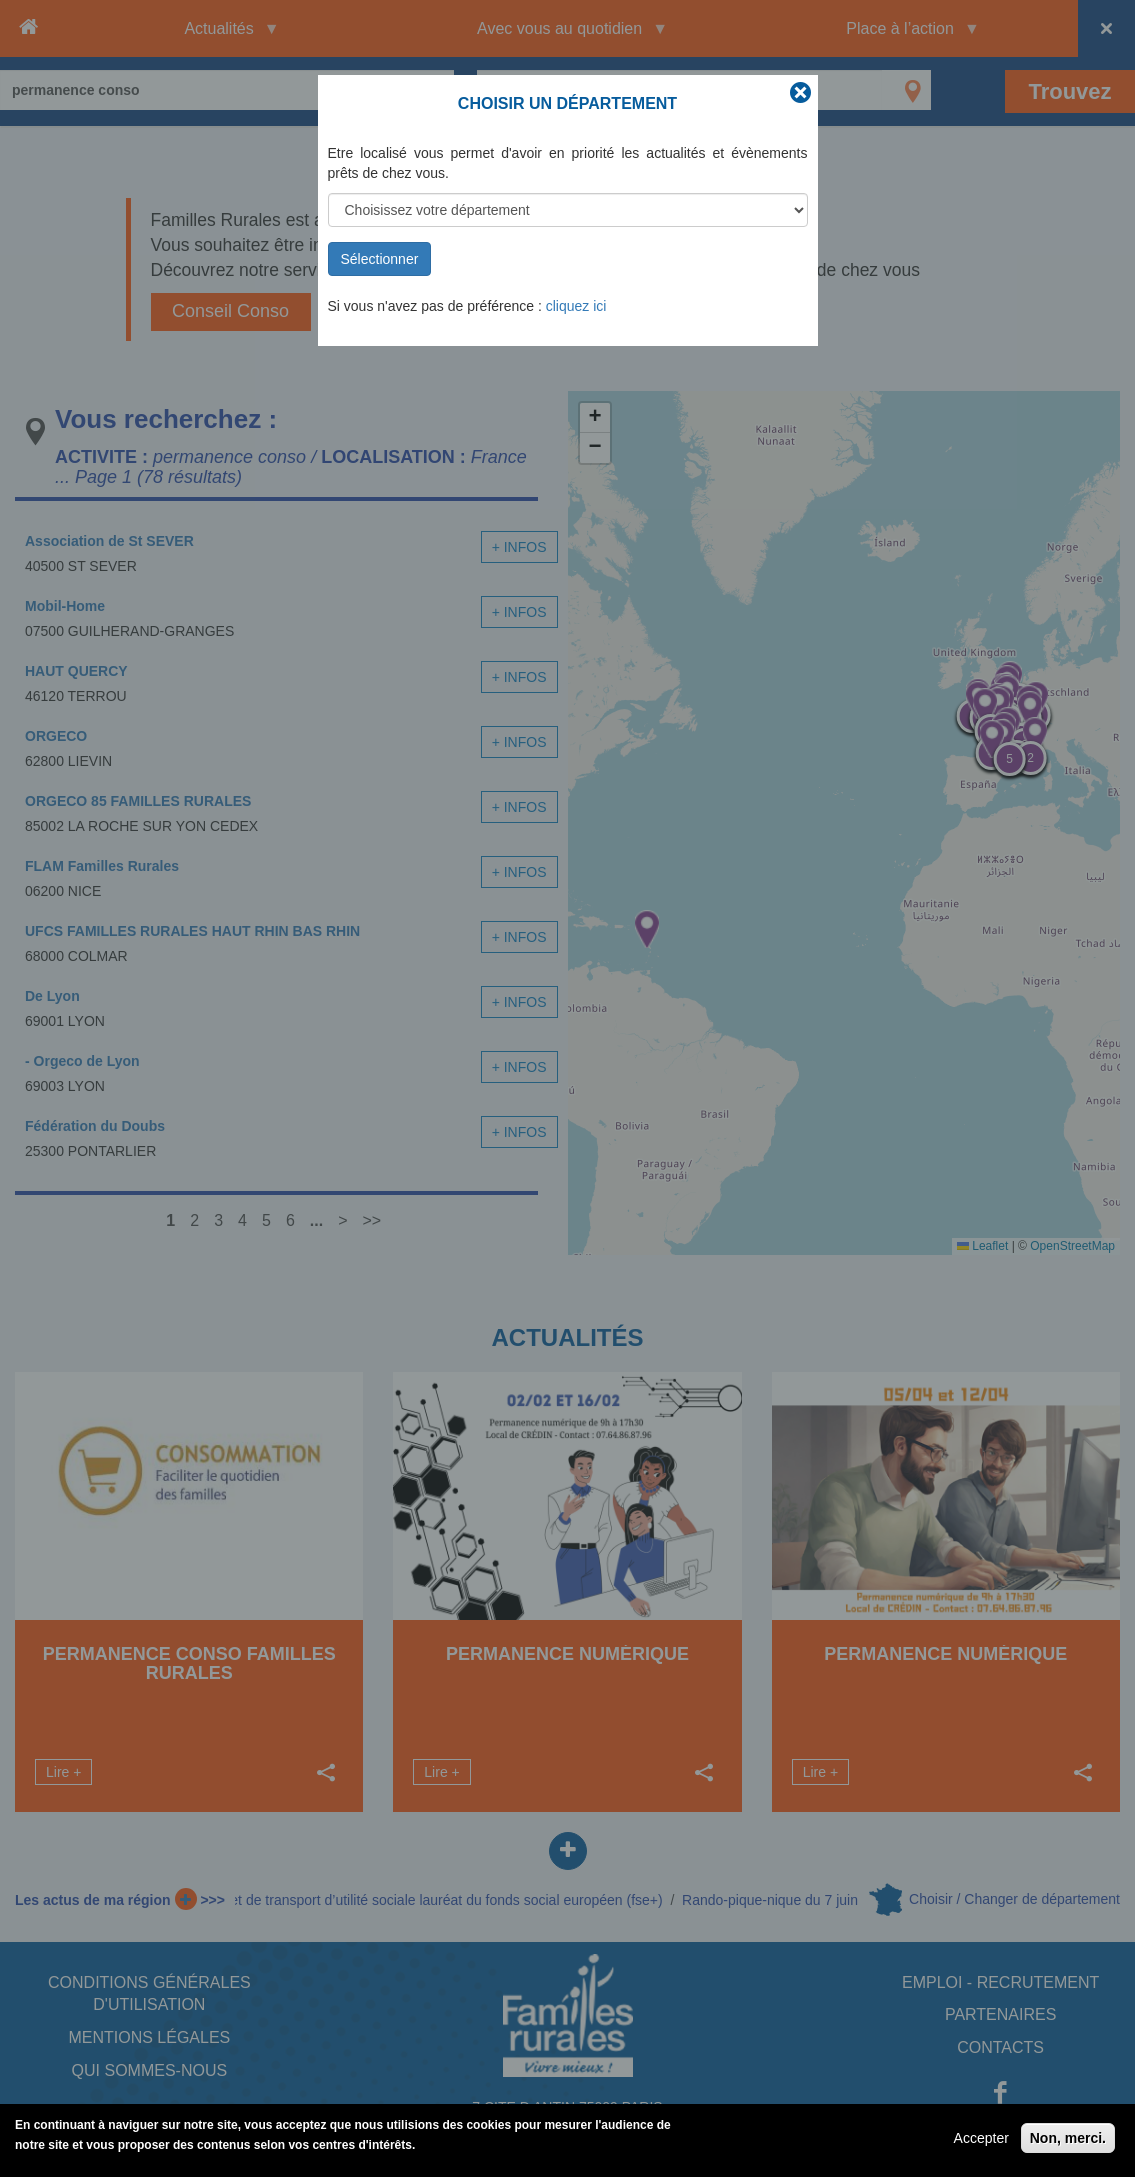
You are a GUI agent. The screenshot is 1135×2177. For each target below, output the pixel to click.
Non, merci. (1068, 2138)
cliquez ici (576, 306)
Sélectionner (380, 259)
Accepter (981, 2138)
